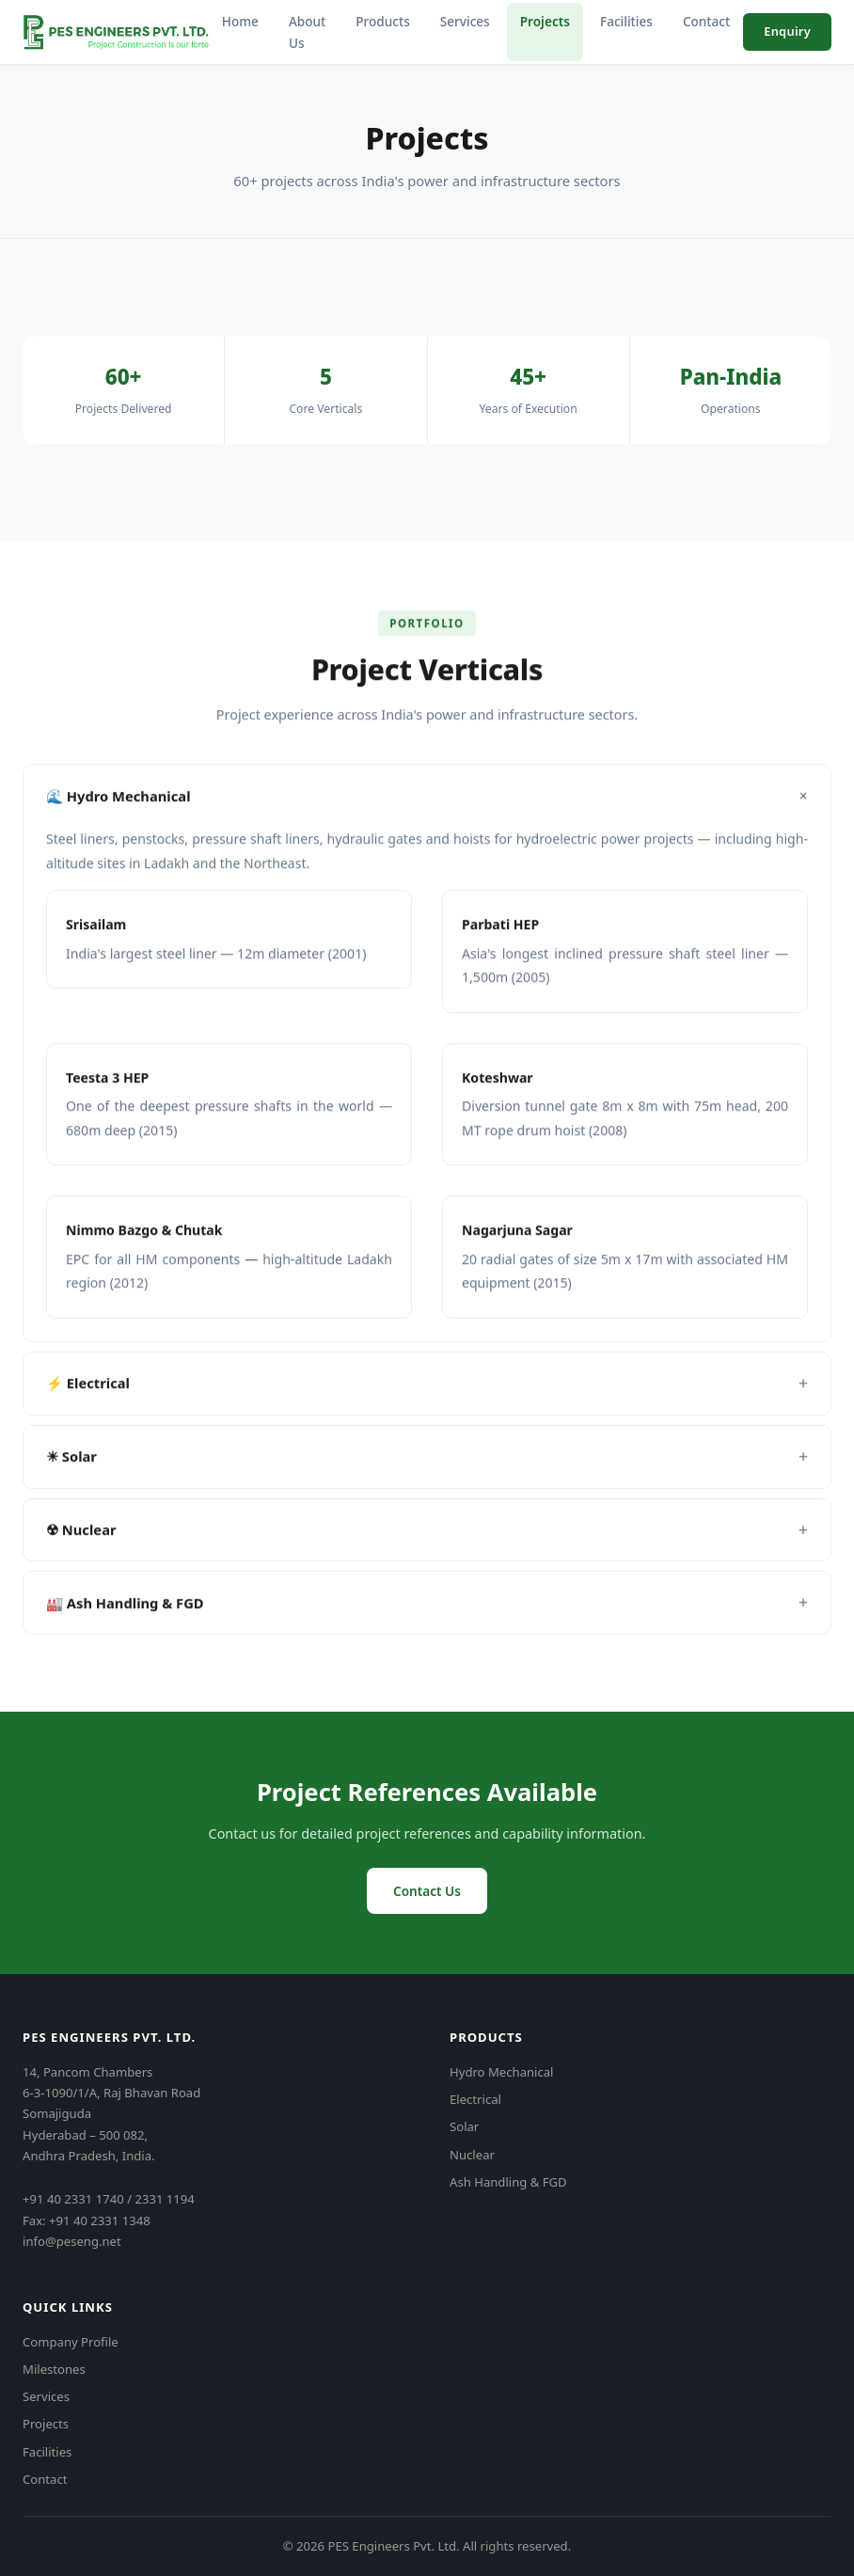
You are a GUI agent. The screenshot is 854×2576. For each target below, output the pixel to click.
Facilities (626, 21)
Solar (464, 2126)
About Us (307, 32)
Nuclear (472, 2154)
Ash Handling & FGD (508, 2181)
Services (465, 21)
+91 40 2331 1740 (73, 2198)
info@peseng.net (72, 2241)
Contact (706, 21)
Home (240, 21)
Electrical (475, 2099)
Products (383, 21)
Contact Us (427, 1891)
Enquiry (787, 31)
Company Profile (71, 2341)
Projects (545, 21)
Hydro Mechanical (502, 2071)
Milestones (54, 2369)
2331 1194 (164, 2198)
